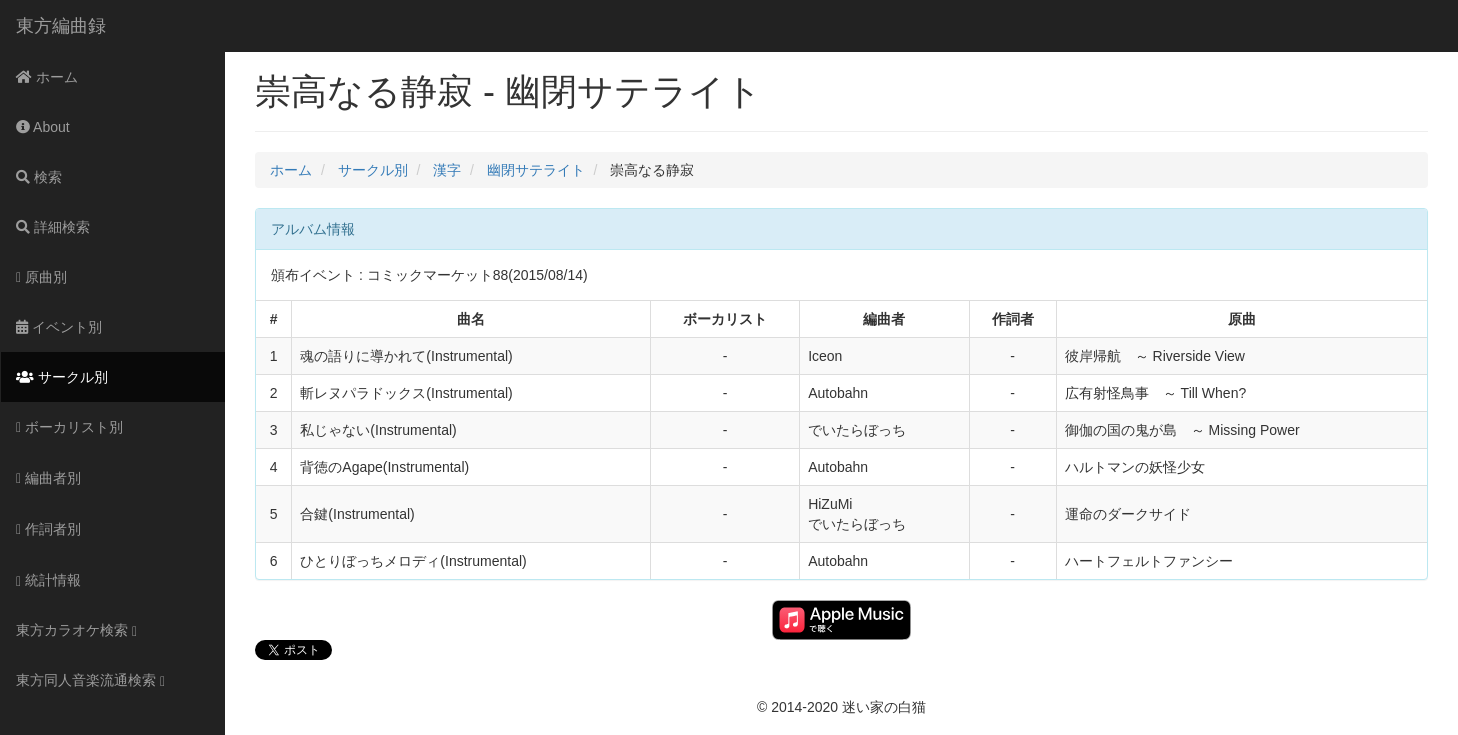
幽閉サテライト (536, 170)
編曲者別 (48, 478)
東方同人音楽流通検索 (90, 680)
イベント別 (59, 327)
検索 (39, 177)
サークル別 (62, 377)
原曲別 (41, 277)
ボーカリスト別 (69, 427)
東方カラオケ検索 (76, 630)
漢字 (447, 170)
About (43, 127)
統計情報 (48, 580)
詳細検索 (53, 227)
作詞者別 (48, 529)
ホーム (47, 77)
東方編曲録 (61, 26)
